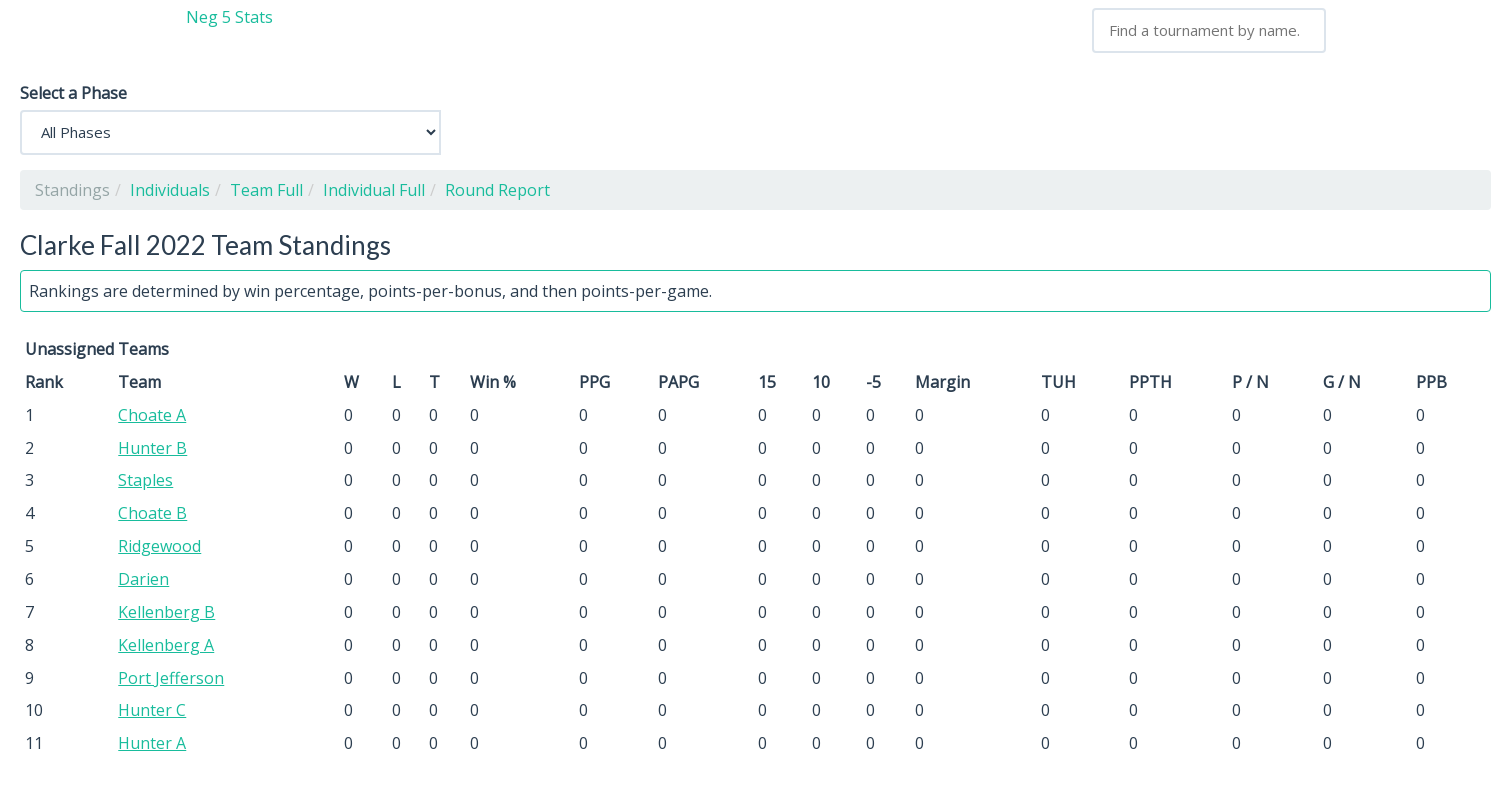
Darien (143, 579)
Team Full (266, 190)
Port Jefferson (171, 678)
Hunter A (152, 743)
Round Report (497, 190)
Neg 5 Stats (229, 17)
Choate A (152, 415)
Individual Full (374, 190)
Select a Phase (73, 93)
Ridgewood (159, 546)
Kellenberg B (166, 612)
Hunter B (152, 448)
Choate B (152, 513)
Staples (145, 480)
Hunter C (152, 710)
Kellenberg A (166, 645)
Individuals (170, 190)
